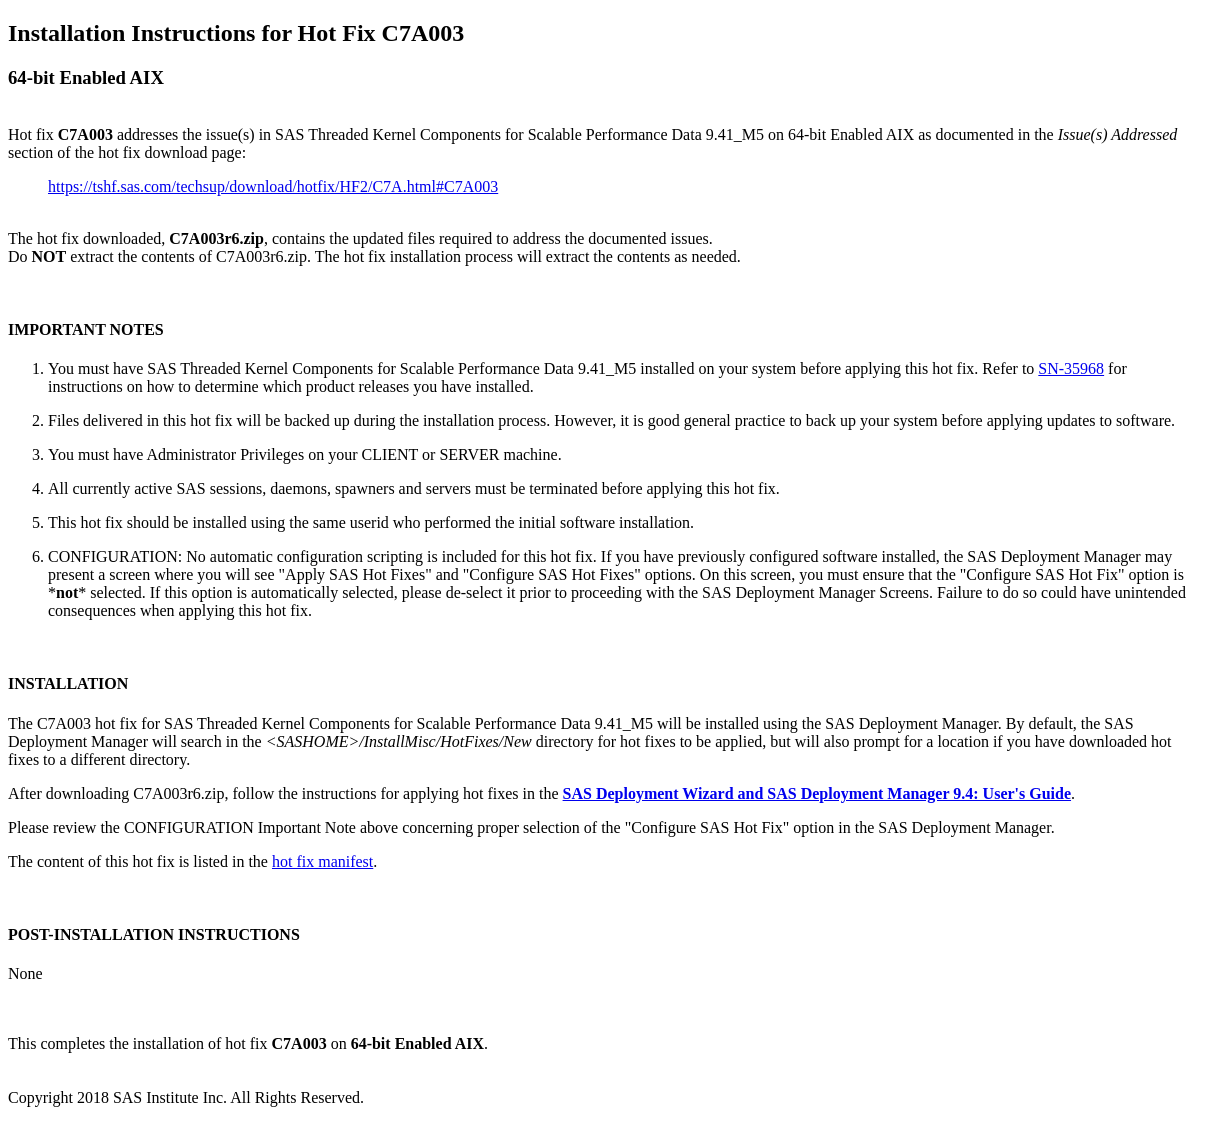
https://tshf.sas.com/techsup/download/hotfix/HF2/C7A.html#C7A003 (273, 186)
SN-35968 (1071, 368)
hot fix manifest (322, 861)
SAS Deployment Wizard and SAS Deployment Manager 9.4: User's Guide (817, 793)
